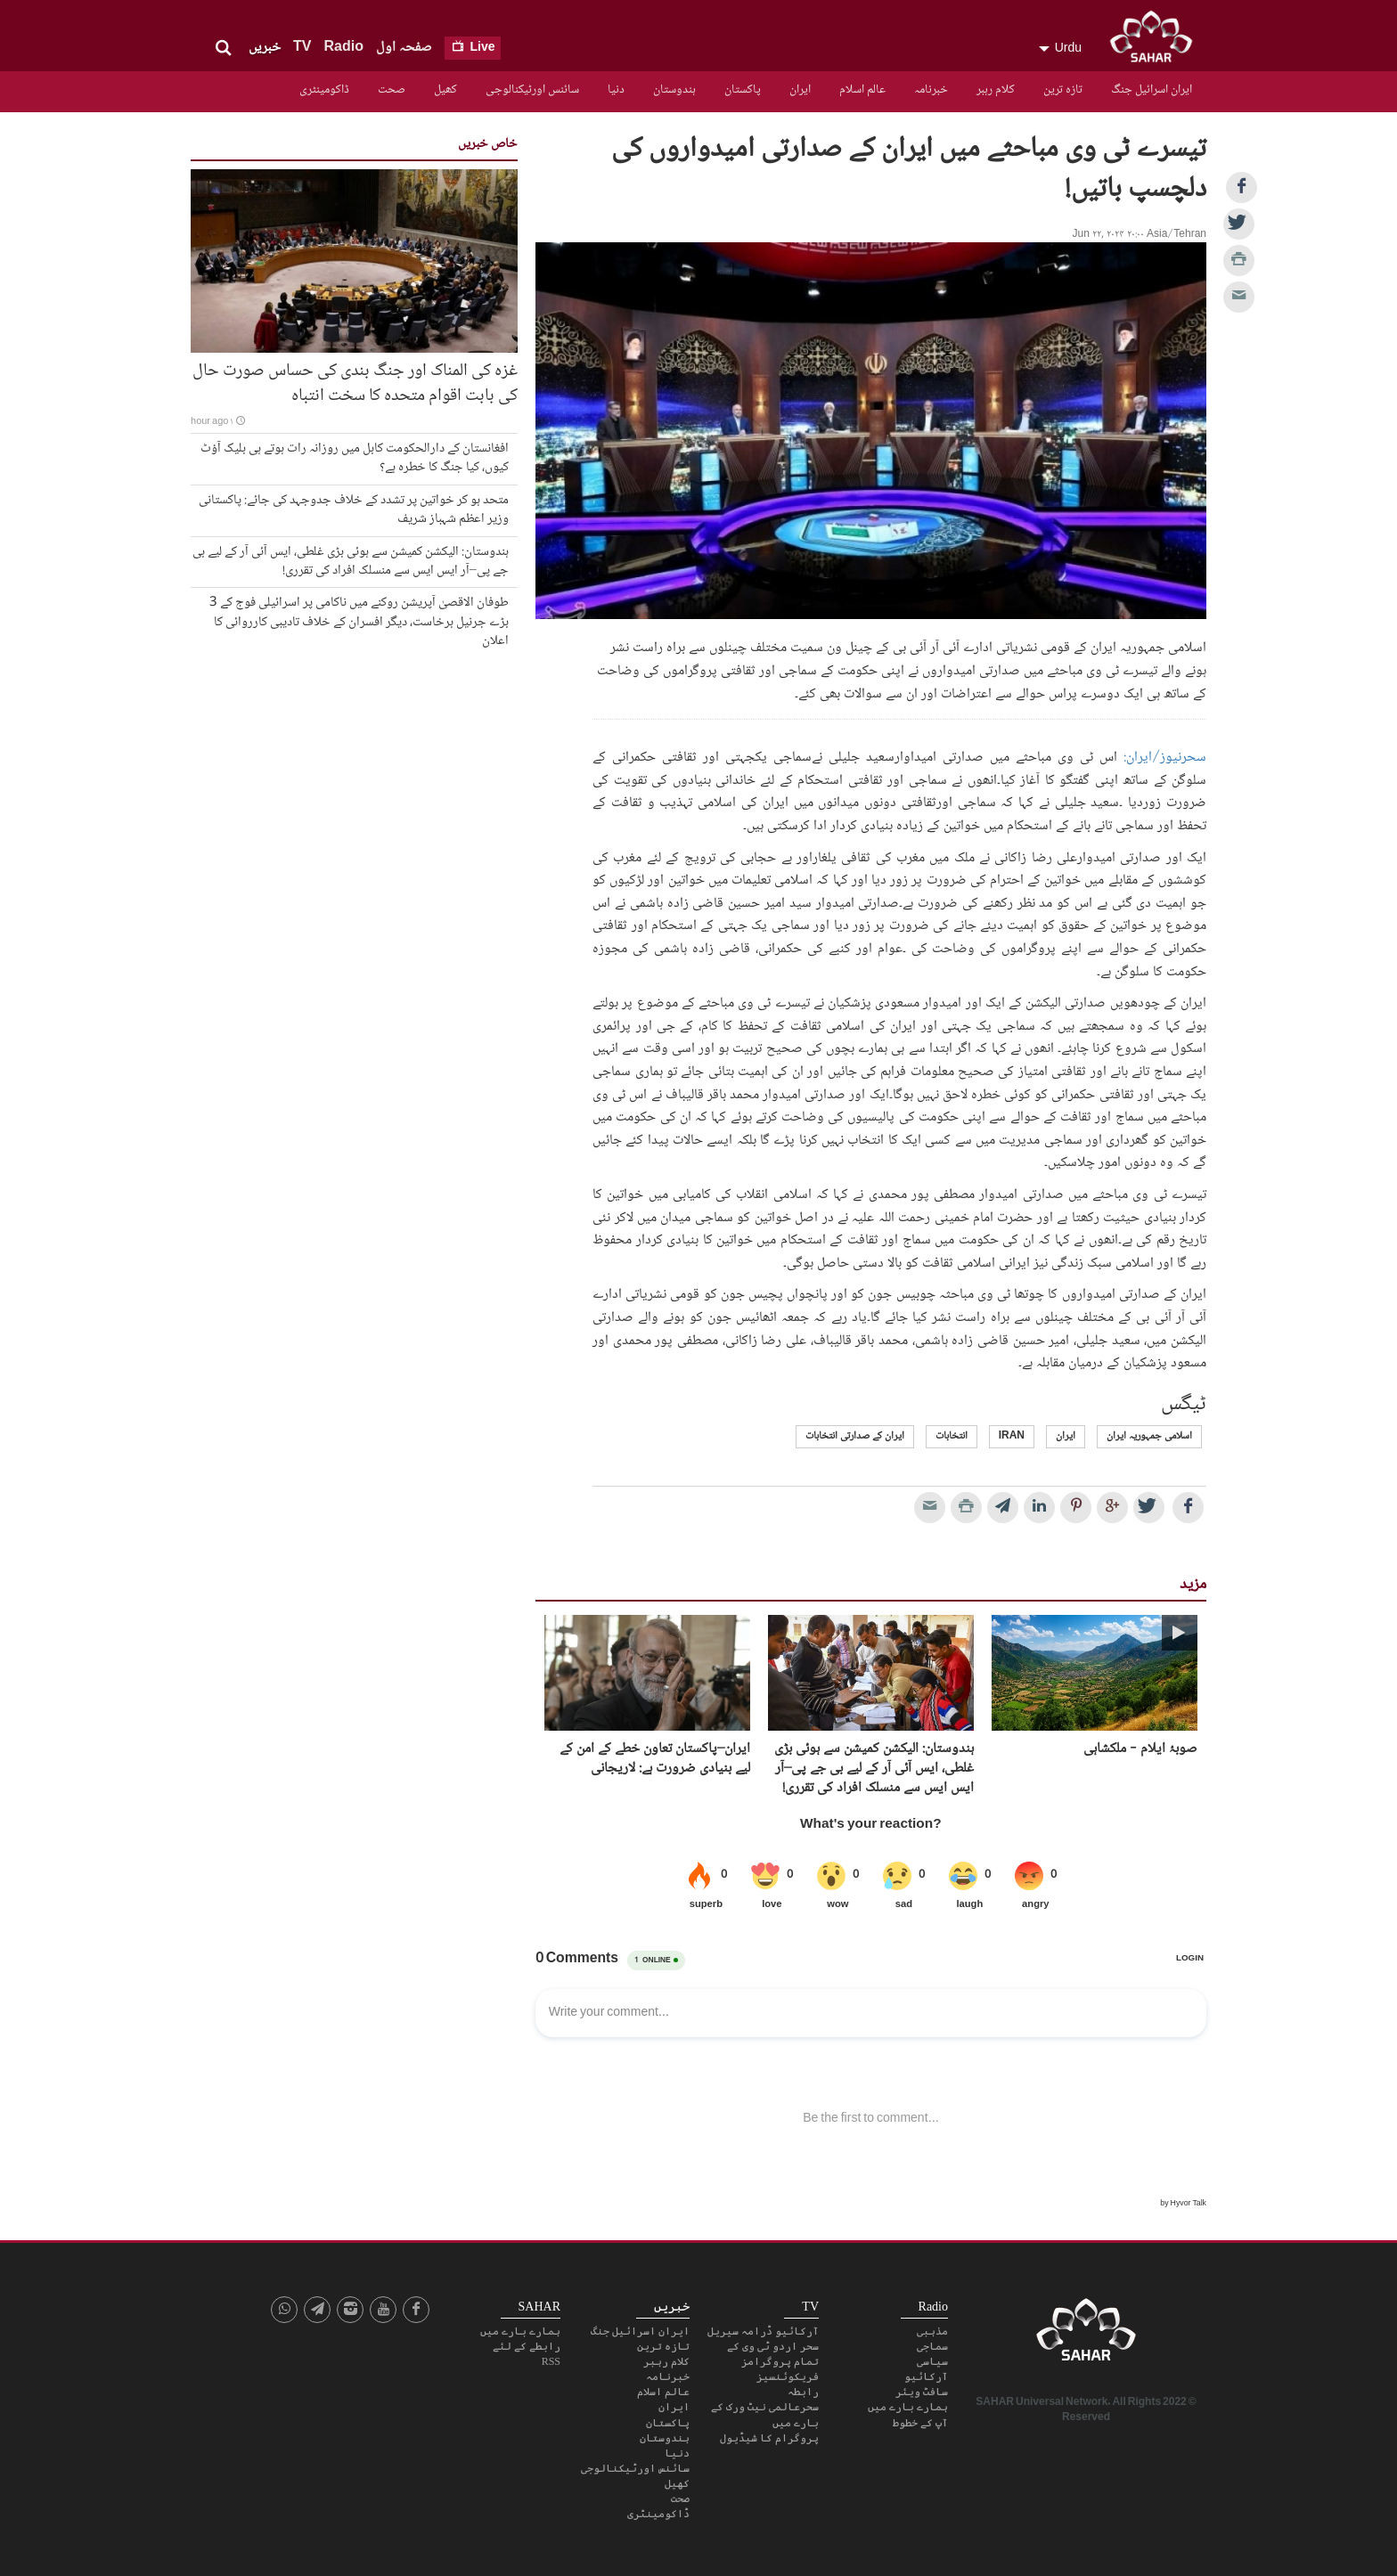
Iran (1012, 1436)
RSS (551, 2361)
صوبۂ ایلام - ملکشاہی (1140, 1749)
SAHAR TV (1086, 2334)
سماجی (932, 2346)
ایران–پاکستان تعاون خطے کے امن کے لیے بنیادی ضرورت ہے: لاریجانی (655, 1760)
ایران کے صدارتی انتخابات (854, 1436)
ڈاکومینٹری (324, 90)
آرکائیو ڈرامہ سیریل (763, 2331)
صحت (391, 90)
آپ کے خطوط (920, 2423)
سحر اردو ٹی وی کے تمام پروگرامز (773, 2354)
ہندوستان (674, 90)
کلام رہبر (995, 90)
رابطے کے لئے (526, 2346)
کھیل (445, 90)
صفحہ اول (404, 48)
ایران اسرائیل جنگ (1151, 90)
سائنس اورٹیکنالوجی (532, 90)
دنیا (616, 90)
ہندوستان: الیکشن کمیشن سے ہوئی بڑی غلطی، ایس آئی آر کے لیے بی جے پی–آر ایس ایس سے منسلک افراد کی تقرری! (874, 1769)
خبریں (265, 48)
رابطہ (803, 2391)
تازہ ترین (1062, 90)
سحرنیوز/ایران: (1161, 758)
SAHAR (1157, 40)
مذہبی (932, 2331)
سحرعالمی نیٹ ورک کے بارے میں (765, 2414)
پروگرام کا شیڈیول (769, 2438)
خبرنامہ (931, 90)
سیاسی (932, 2361)
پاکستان (742, 90)
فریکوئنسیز (787, 2376)
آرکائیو (926, 2376)
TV (302, 48)
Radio (343, 48)
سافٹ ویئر (921, 2391)
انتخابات (951, 1436)
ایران (800, 90)
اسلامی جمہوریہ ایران (1149, 1436)
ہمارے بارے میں (908, 2407)
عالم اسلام (862, 90)
